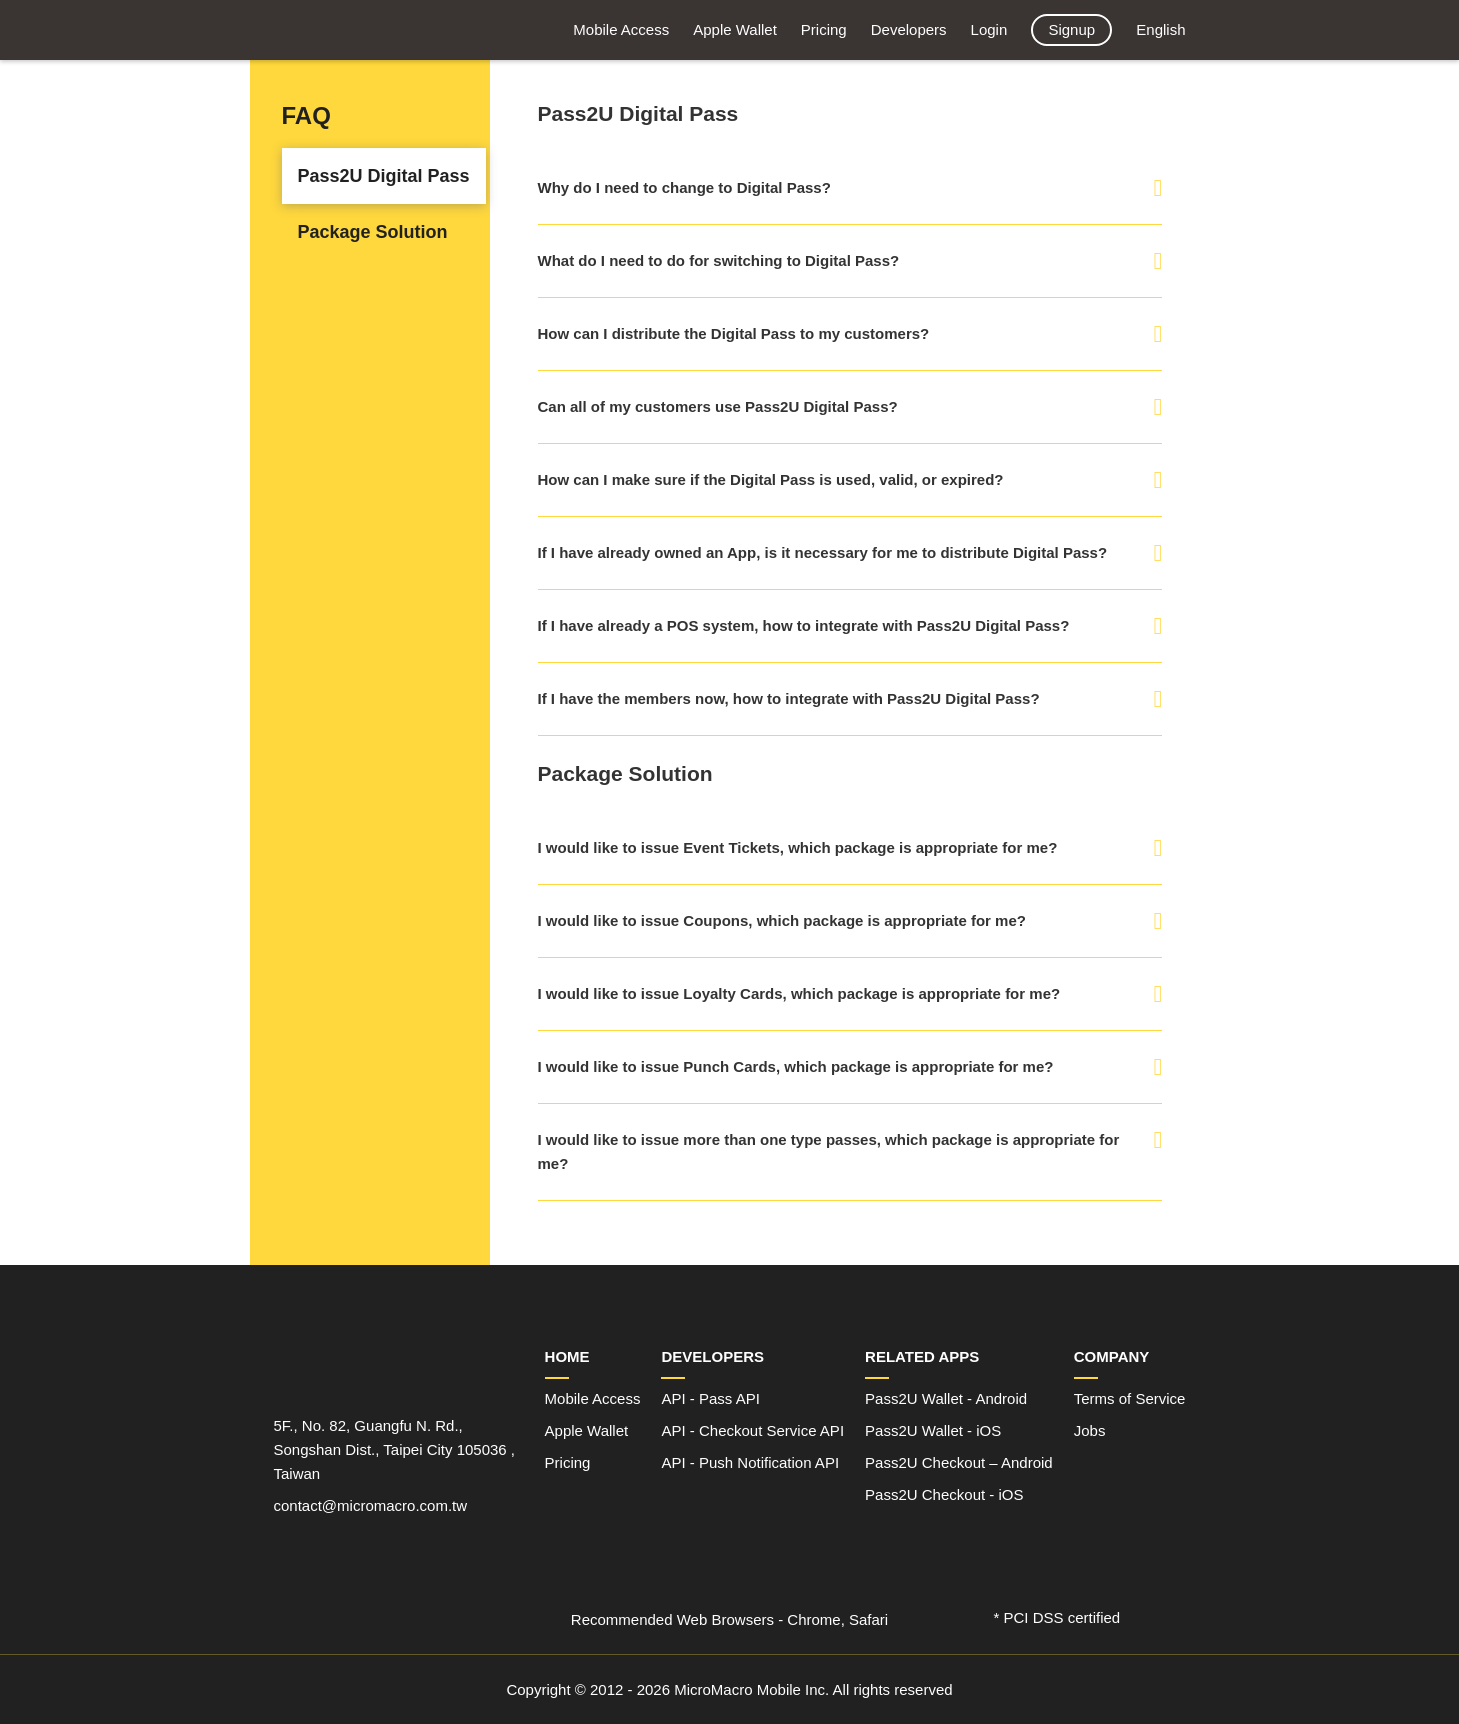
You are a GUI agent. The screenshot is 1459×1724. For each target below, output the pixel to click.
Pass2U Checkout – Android (959, 1462)
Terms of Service (1130, 1398)
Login (989, 29)
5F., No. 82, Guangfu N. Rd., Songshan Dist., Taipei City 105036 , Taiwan (395, 1449)
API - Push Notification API (750, 1462)
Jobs (1090, 1430)
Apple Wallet (735, 29)
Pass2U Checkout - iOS (944, 1494)
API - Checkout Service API (752, 1430)
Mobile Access (621, 29)
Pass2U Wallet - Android (946, 1398)
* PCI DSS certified (1057, 1617)
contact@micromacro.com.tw (371, 1505)
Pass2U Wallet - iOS (933, 1430)
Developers (909, 29)
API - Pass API (710, 1398)
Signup (1071, 29)
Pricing (824, 29)
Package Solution (373, 232)
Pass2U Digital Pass (384, 176)
